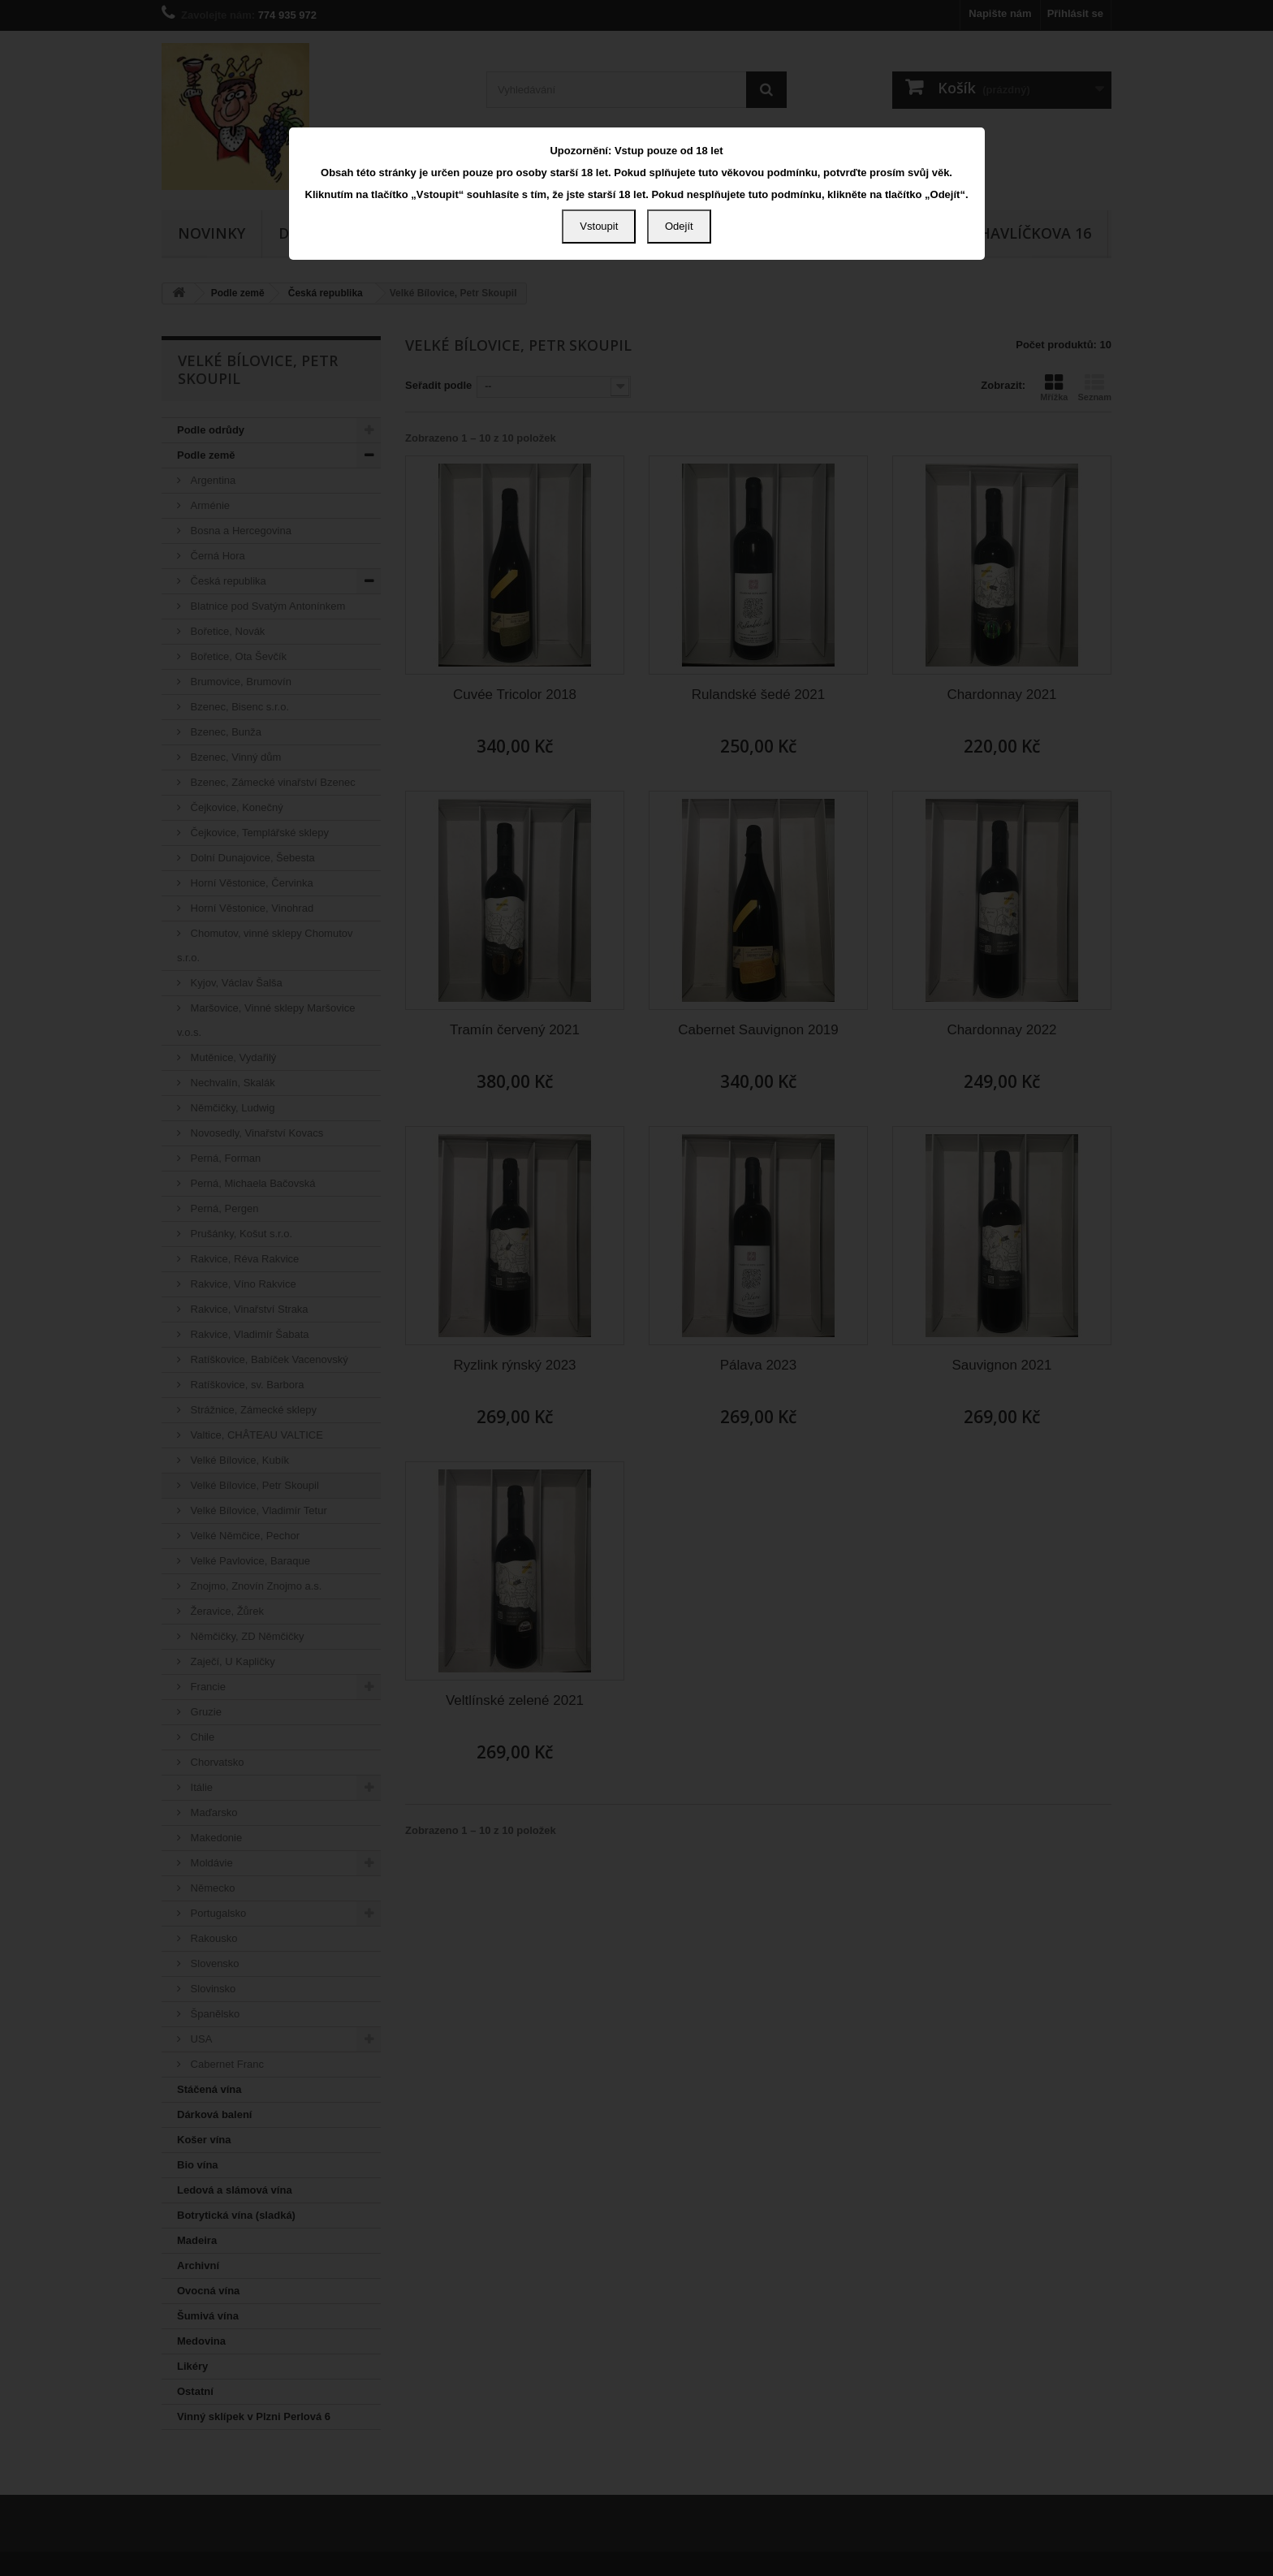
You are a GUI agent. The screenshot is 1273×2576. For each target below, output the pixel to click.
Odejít (679, 226)
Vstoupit (599, 226)
